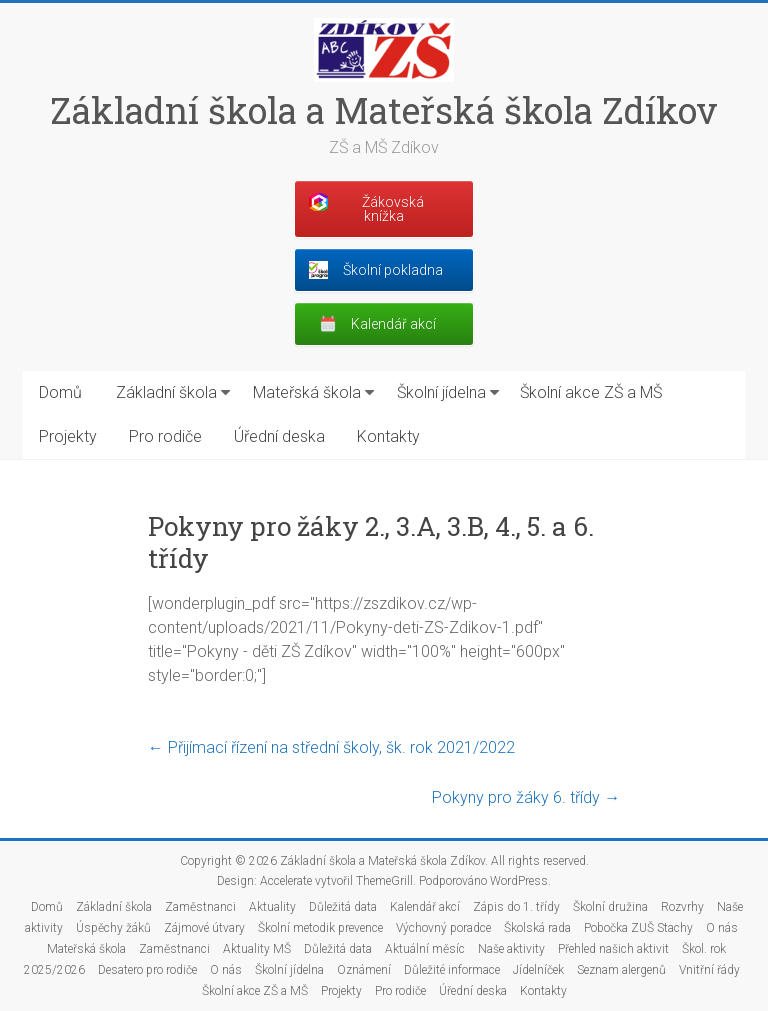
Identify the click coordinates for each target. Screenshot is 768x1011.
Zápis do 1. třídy (516, 907)
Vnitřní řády (709, 970)
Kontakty (388, 436)
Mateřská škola (307, 392)
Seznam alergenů (621, 970)
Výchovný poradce (443, 928)
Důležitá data (343, 907)
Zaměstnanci (200, 907)
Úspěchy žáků (113, 928)
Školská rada (537, 928)
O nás (722, 928)
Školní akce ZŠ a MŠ (591, 392)
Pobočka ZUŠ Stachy (638, 928)
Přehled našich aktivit (613, 949)
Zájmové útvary (204, 928)
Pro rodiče (165, 436)
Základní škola (166, 392)
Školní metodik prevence (320, 928)
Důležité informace (452, 970)
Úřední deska (279, 436)
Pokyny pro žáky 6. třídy (526, 797)
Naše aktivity (511, 949)
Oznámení (364, 970)
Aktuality (272, 907)
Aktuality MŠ (257, 949)
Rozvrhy (682, 907)
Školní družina (610, 907)
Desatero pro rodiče (147, 970)
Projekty (68, 436)
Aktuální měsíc (425, 949)
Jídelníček (538, 970)
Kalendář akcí (425, 907)
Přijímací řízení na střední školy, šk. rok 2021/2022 (331, 747)
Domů (60, 392)
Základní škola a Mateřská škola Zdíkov (384, 110)
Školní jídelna (441, 392)
